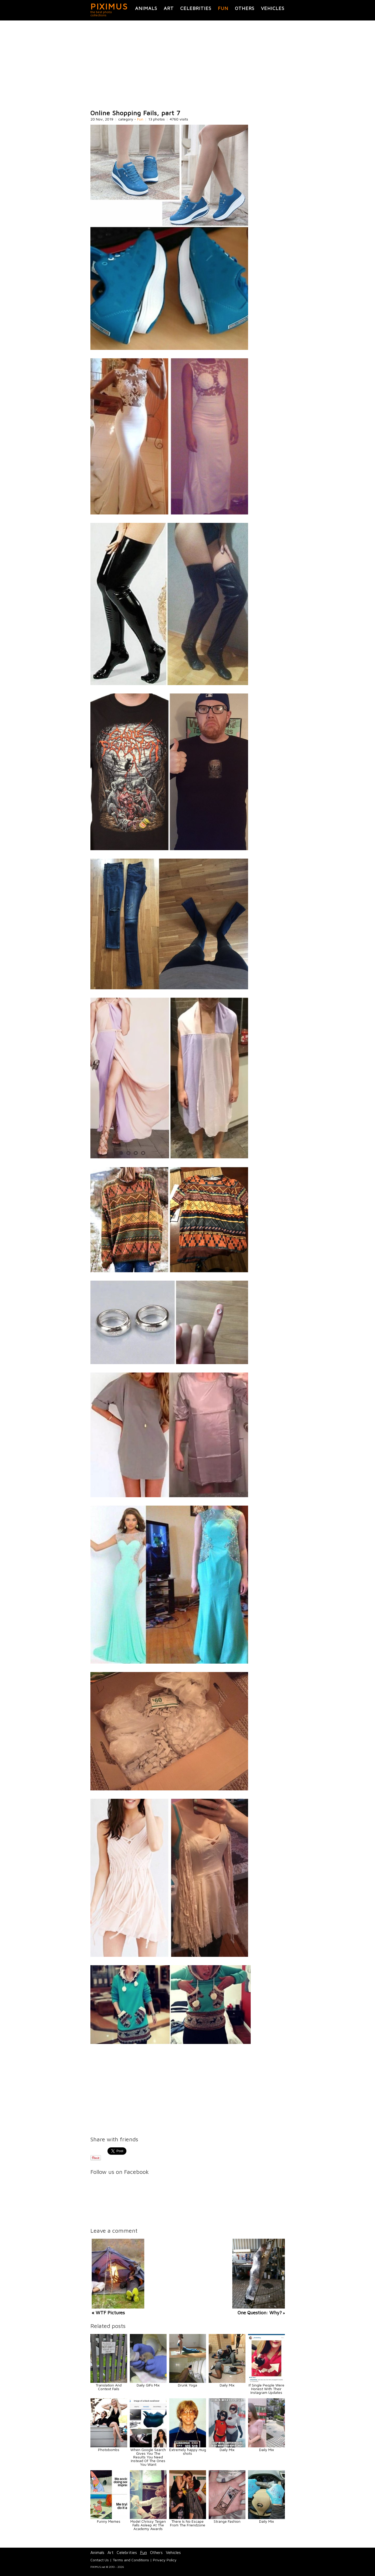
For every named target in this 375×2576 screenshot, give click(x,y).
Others (244, 8)
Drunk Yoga (187, 2385)
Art (169, 8)
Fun (223, 8)
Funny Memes (108, 2521)
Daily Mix (227, 2385)
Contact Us (99, 2560)
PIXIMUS (109, 6)
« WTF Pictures (108, 2312)
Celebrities (195, 8)
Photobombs (108, 2449)
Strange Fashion (227, 2521)
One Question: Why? (260, 2312)
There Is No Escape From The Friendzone (187, 2523)
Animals (146, 8)
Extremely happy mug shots (187, 2451)
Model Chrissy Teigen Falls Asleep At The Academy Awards (148, 2525)
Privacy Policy (165, 2560)
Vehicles (272, 8)
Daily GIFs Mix (148, 2385)
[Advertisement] (187, 65)
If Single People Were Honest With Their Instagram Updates (266, 2389)
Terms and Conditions (131, 2560)
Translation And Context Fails (109, 2387)
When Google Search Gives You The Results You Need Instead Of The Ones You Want (148, 2457)
